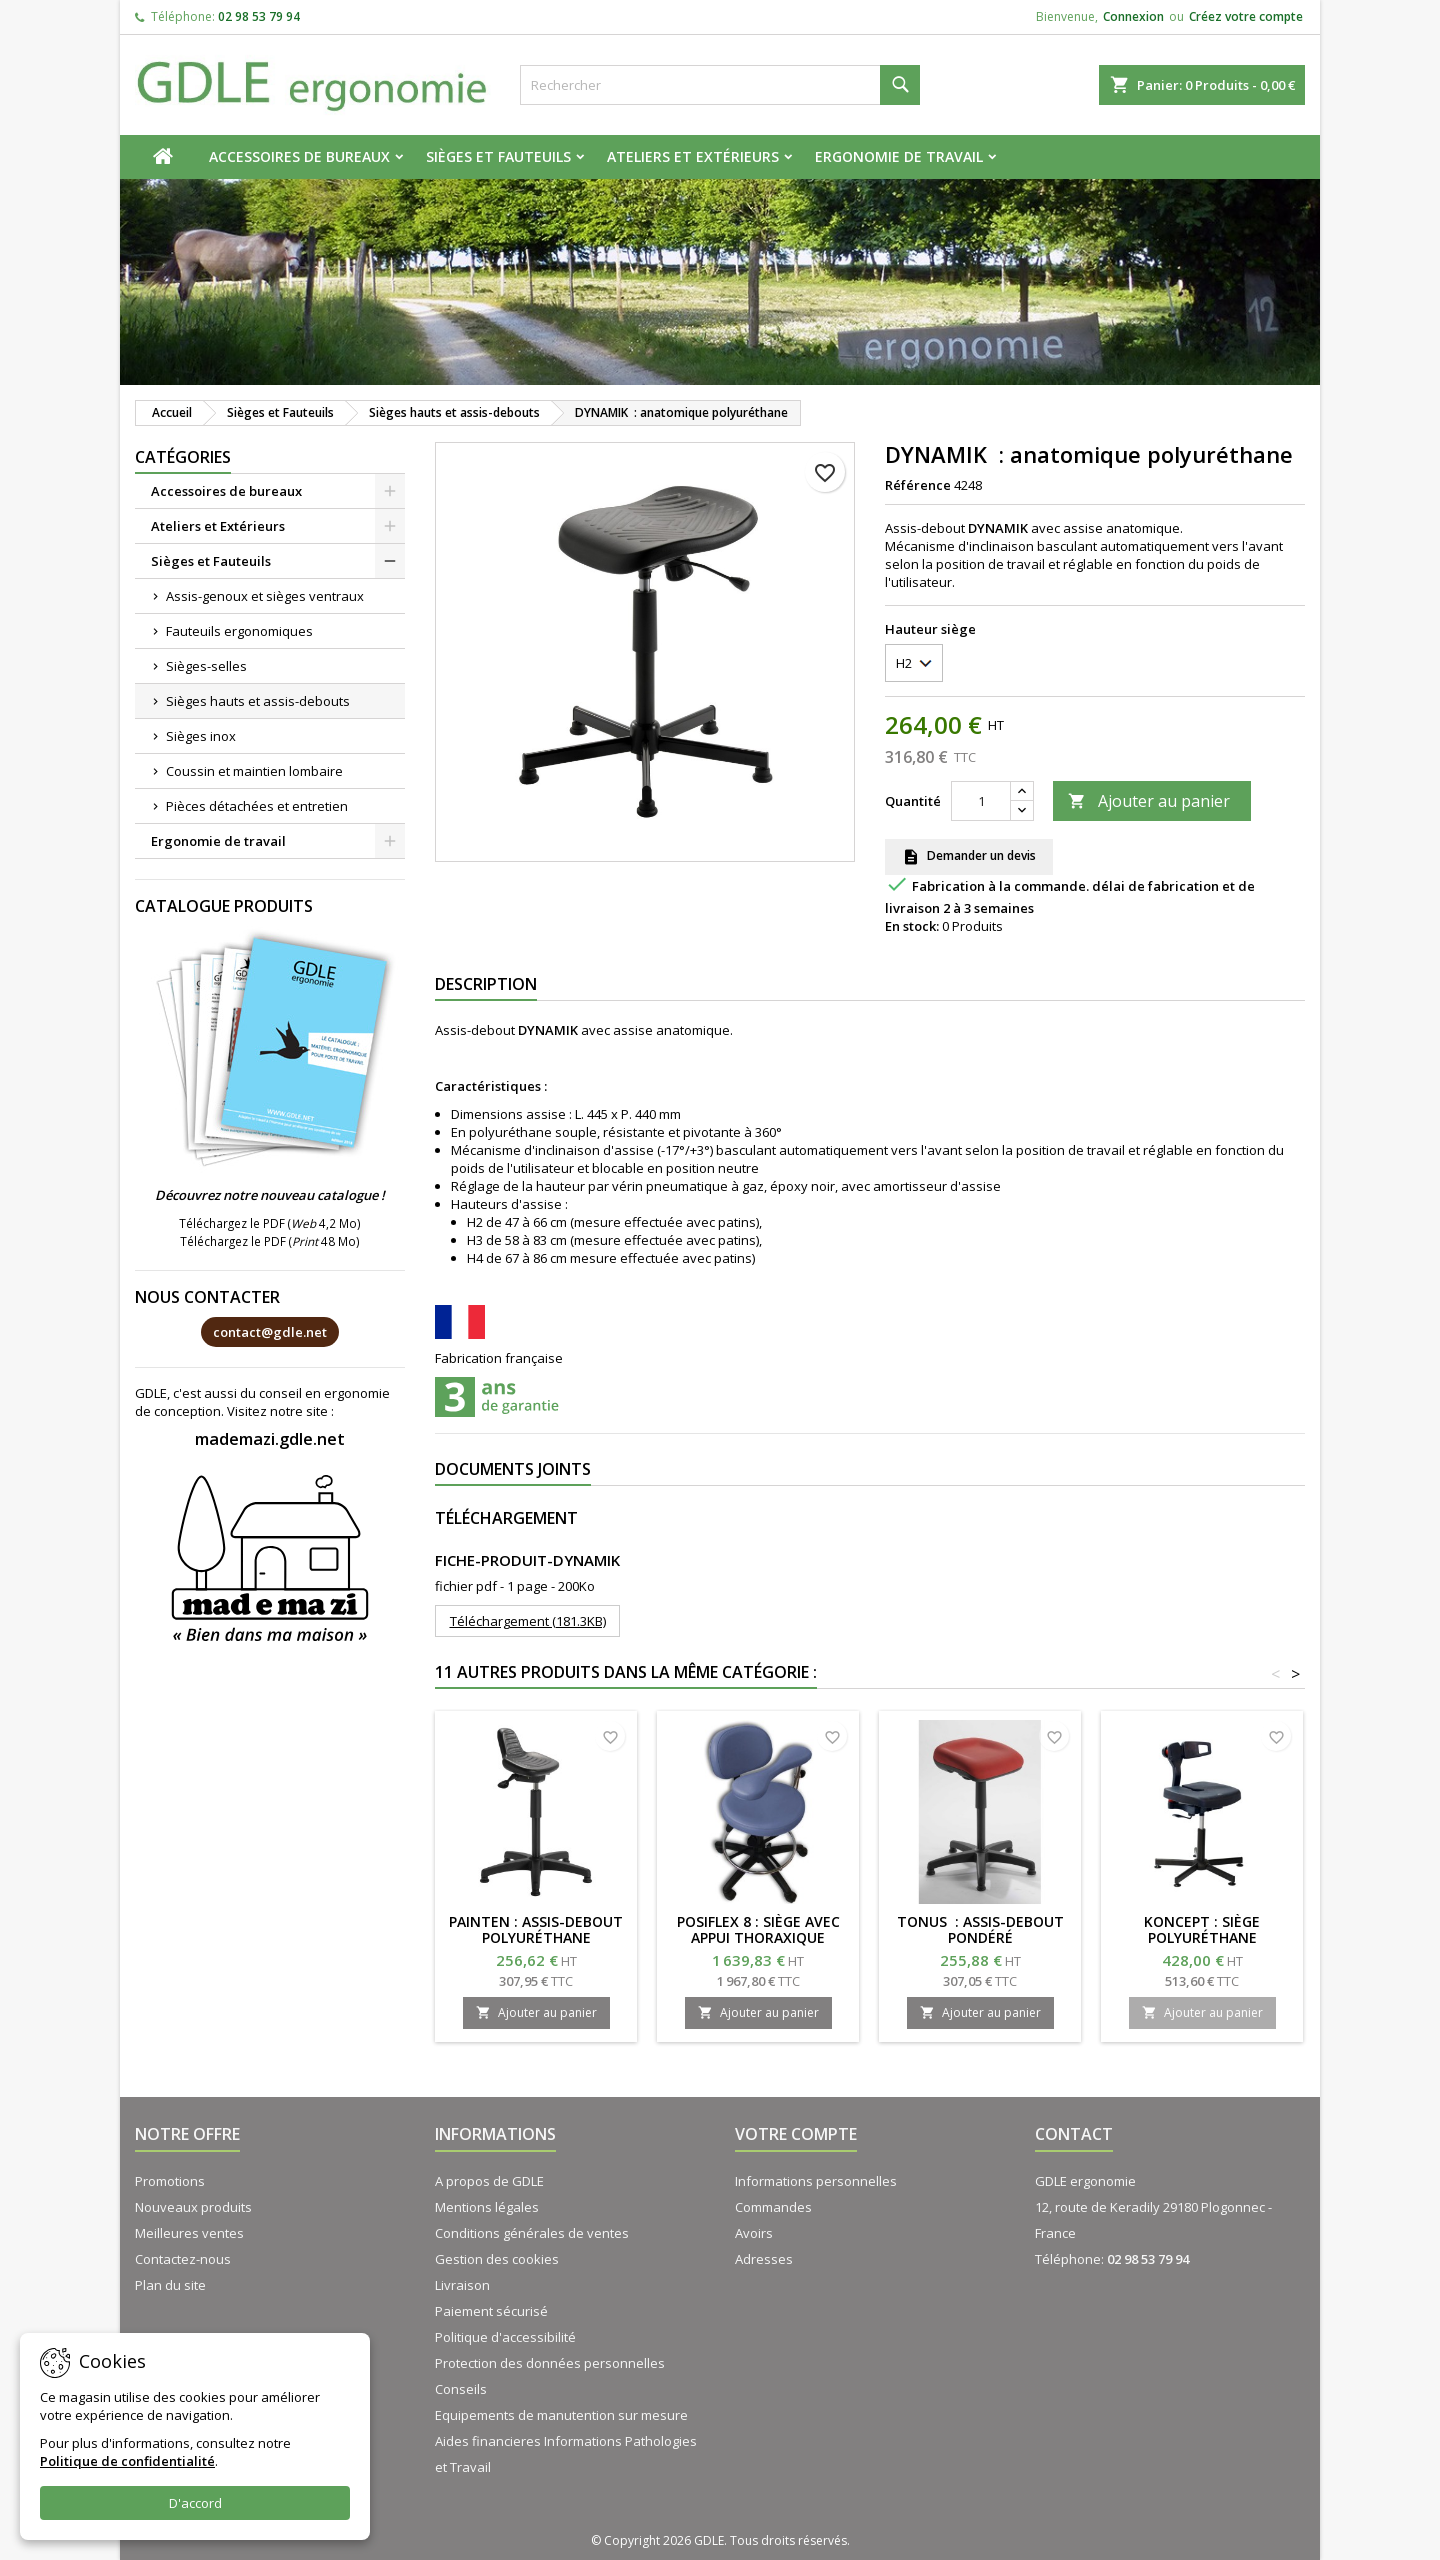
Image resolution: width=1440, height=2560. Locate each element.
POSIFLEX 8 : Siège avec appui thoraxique (758, 1929)
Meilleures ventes (189, 2233)
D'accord (195, 2503)
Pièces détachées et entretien (257, 806)
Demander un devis (969, 857)
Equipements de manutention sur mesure (561, 2415)
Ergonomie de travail (899, 156)
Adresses (764, 2259)
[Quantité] (981, 801)
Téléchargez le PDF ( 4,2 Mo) (270, 1223)
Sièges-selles (206, 666)
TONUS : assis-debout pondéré (980, 1929)
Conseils (461, 2389)
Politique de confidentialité (127, 2461)
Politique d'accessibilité (505, 2337)
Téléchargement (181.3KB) (528, 1621)
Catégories (183, 457)
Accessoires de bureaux (299, 156)
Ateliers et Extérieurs (693, 156)
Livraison (462, 2285)
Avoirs (754, 2233)
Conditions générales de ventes (532, 2233)
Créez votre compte (1246, 16)
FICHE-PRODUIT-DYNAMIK (527, 1560)
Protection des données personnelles (550, 2363)
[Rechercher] (720, 85)
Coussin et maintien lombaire (254, 771)
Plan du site (170, 2285)
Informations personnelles (816, 2181)
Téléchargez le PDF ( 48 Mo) (270, 1241)
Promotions (170, 2181)
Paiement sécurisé (491, 2311)
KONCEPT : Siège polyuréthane (1202, 1929)
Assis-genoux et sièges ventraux (265, 596)
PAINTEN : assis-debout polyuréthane (536, 1929)
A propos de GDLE (489, 2181)
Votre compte (796, 2134)
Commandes (773, 2207)
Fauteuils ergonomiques (239, 631)
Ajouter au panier (1149, 801)
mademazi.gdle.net (270, 1439)
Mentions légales (487, 2207)
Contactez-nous (183, 2259)
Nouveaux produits (193, 2207)
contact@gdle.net (270, 1332)
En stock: (912, 926)
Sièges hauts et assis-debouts (258, 701)
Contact (1074, 2134)
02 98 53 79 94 (259, 16)
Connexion (1133, 16)
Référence (918, 485)
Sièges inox (201, 736)
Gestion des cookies (497, 2259)
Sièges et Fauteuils (498, 156)
